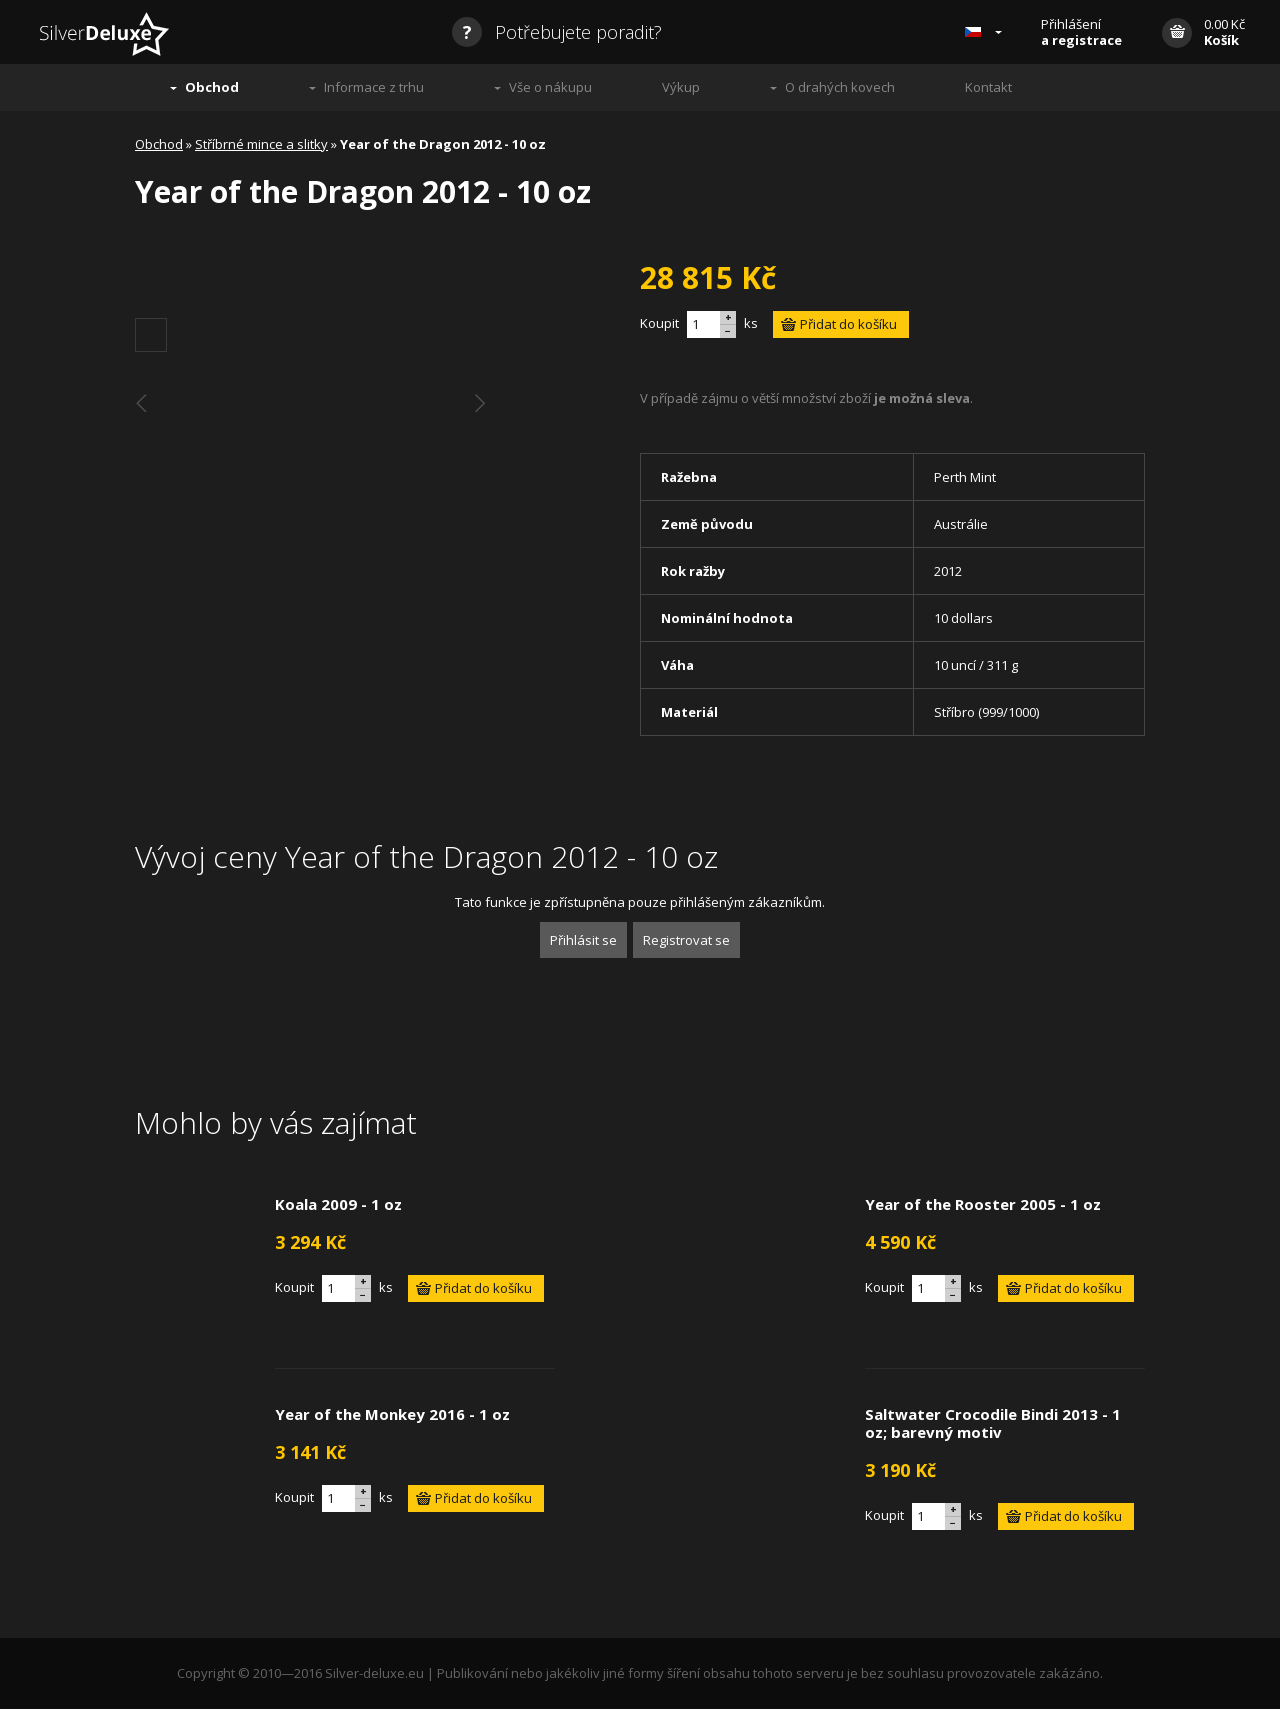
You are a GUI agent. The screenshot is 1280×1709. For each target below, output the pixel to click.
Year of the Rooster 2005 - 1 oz (983, 1204)
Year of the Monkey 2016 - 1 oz (392, 1414)
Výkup (681, 87)
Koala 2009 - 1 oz (338, 1204)
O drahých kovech (840, 87)
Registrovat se (686, 940)
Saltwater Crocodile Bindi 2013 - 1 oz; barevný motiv (993, 1423)
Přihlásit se (583, 940)
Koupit (659, 323)
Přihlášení (1081, 32)
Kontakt (988, 87)
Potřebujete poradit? (557, 32)
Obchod (212, 87)
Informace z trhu (374, 87)
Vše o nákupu (550, 87)
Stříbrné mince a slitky (261, 144)
